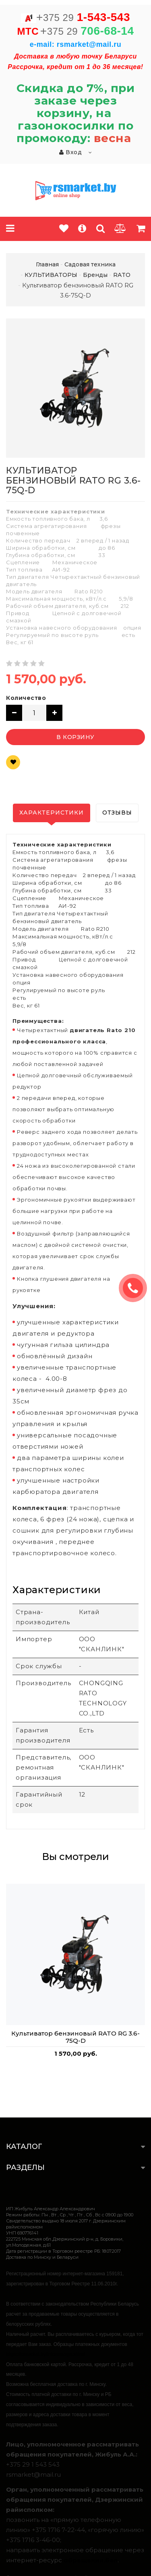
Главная (47, 264)
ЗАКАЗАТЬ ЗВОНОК (136, 1288)
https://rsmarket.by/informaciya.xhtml (45, 2354)
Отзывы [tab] (117, 812)
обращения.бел (91, 2560)
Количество (26, 698)
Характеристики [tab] (51, 812)
